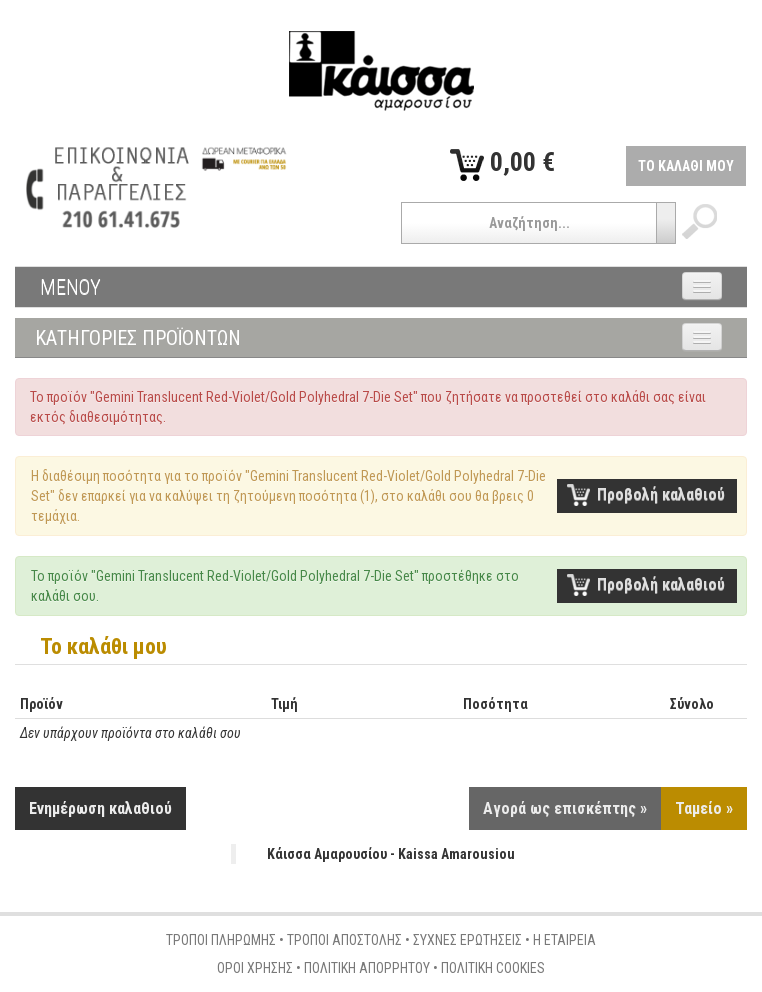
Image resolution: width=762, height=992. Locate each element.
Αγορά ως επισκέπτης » (565, 808)
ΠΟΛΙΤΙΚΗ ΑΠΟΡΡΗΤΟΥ (367, 968)
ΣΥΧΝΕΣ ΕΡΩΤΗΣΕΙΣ (467, 940)
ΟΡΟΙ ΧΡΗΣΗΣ (255, 968)
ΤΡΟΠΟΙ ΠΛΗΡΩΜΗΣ (221, 940)
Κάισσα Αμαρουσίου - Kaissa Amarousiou (391, 854)
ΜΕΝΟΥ (70, 287)
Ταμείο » (704, 808)
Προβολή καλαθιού (661, 494)
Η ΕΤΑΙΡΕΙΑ (564, 940)
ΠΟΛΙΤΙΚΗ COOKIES (493, 968)
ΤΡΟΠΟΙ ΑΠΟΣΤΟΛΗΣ (344, 940)
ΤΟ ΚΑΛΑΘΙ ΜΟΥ (686, 166)
